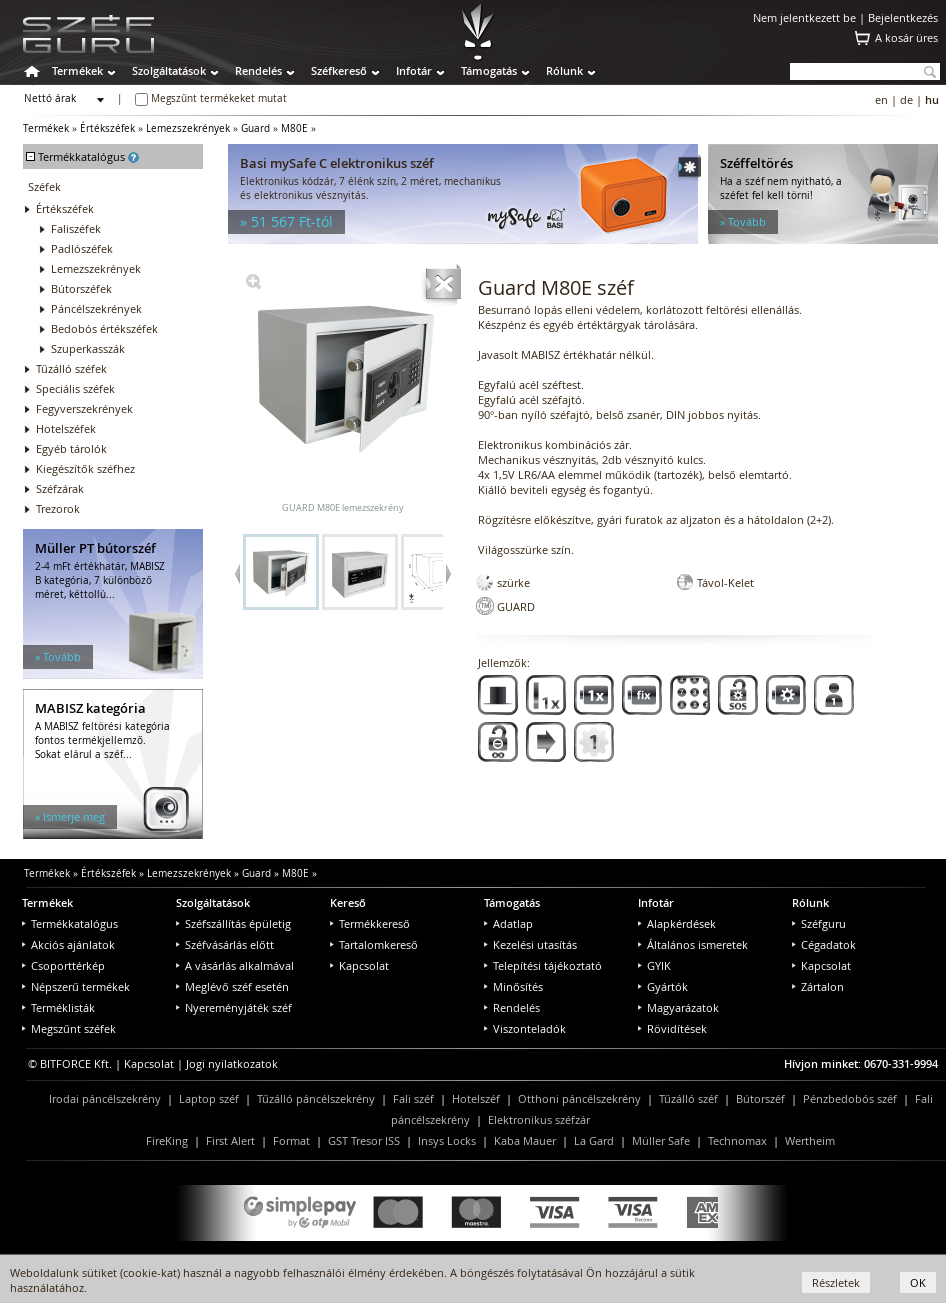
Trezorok (58, 508)
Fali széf (413, 1098)
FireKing (167, 1140)
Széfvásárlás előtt (225, 944)
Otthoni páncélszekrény (579, 1098)
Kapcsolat (359, 965)
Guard (255, 128)
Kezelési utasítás (530, 944)
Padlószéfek (82, 248)
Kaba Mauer (525, 1140)
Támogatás (489, 70)
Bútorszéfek (81, 288)
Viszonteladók (525, 1028)
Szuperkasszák (88, 348)
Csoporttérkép (63, 965)
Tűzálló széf (688, 1098)
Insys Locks (447, 1140)
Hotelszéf (476, 1098)
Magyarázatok (678, 1007)
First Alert (230, 1140)
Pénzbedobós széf (850, 1098)
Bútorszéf (760, 1098)
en (881, 99)
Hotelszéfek (66, 428)
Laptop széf (209, 1098)
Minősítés (513, 986)
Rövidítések (672, 1028)
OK (918, 1282)
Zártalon (818, 986)
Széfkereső (339, 70)
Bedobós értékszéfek (104, 328)
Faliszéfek (76, 228)
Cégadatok (824, 944)
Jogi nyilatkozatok (232, 1063)
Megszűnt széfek (69, 1028)
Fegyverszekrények (84, 408)
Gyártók (663, 986)
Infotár (414, 70)
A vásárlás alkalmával (235, 965)
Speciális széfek (75, 388)
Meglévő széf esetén (232, 986)
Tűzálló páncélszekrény (316, 1098)
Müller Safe (661, 1140)
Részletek (836, 1282)
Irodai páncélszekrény (105, 1098)
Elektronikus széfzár (539, 1119)
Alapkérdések (677, 923)
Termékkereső (370, 923)
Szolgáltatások (169, 70)
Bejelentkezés (903, 17)
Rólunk (564, 70)
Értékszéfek (107, 128)
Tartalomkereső (374, 944)
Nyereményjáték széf (234, 1007)
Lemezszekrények (188, 128)
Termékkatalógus (70, 923)
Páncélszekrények (96, 308)
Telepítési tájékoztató (543, 965)
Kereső (348, 902)
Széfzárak (60, 488)
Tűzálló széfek (71, 368)
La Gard (594, 1140)
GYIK (654, 965)
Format (291, 1140)
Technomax (737, 1140)
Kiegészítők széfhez (85, 468)
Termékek (77, 70)
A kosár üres (906, 37)
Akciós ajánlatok (68, 944)
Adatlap (508, 923)
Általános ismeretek (693, 944)
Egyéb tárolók (71, 448)
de (906, 99)
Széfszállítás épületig (233, 923)
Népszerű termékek (76, 986)
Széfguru (819, 923)
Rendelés (258, 70)
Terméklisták (58, 1007)
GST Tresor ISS (364, 1140)
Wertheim (810, 1140)
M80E (294, 128)
